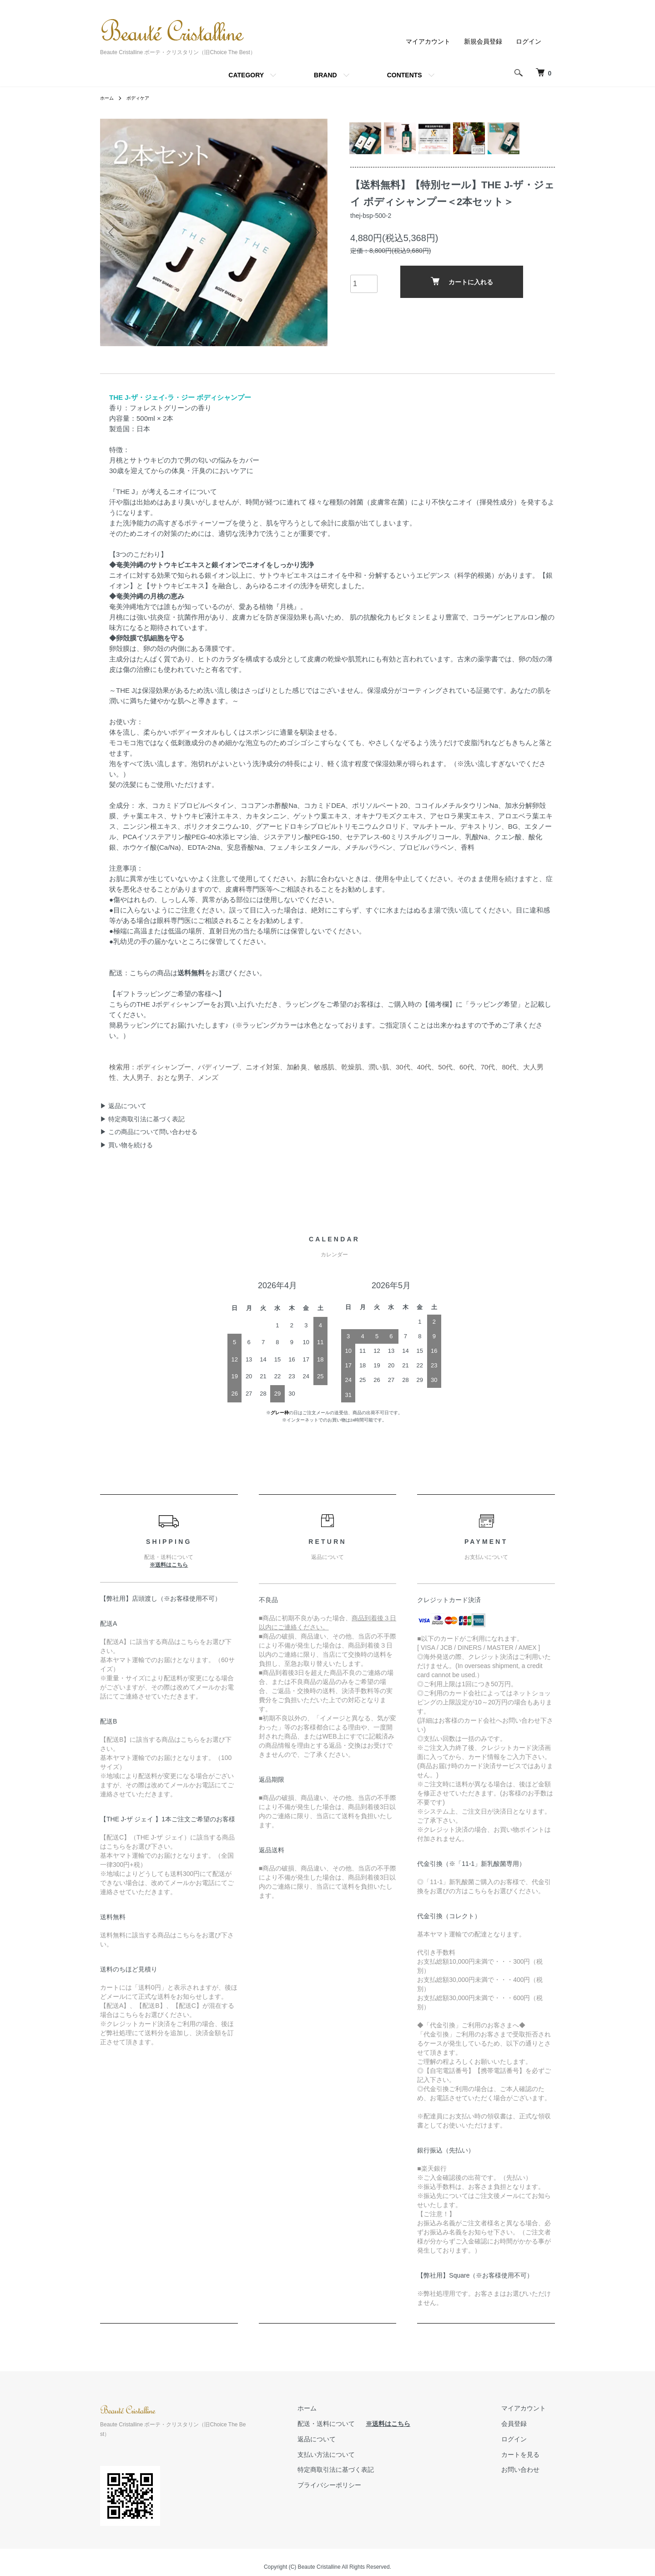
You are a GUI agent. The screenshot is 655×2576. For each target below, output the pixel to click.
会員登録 (523, 2423)
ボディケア (142, 98)
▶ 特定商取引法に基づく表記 (142, 1119)
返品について (344, 2439)
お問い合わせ (529, 2469)
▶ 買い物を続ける (126, 1145)
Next (314, 232)
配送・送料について (354, 2423)
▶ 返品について (123, 1105)
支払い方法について (353, 2454)
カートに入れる (462, 287)
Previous (114, 232)
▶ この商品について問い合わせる (148, 1131)
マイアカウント (428, 41)
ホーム (108, 98)
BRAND (325, 75)
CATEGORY (246, 75)
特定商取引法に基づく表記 (363, 2469)
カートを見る (529, 2454)
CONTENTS (404, 75)
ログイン (528, 41)
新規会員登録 (483, 41)
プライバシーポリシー (356, 2485)
